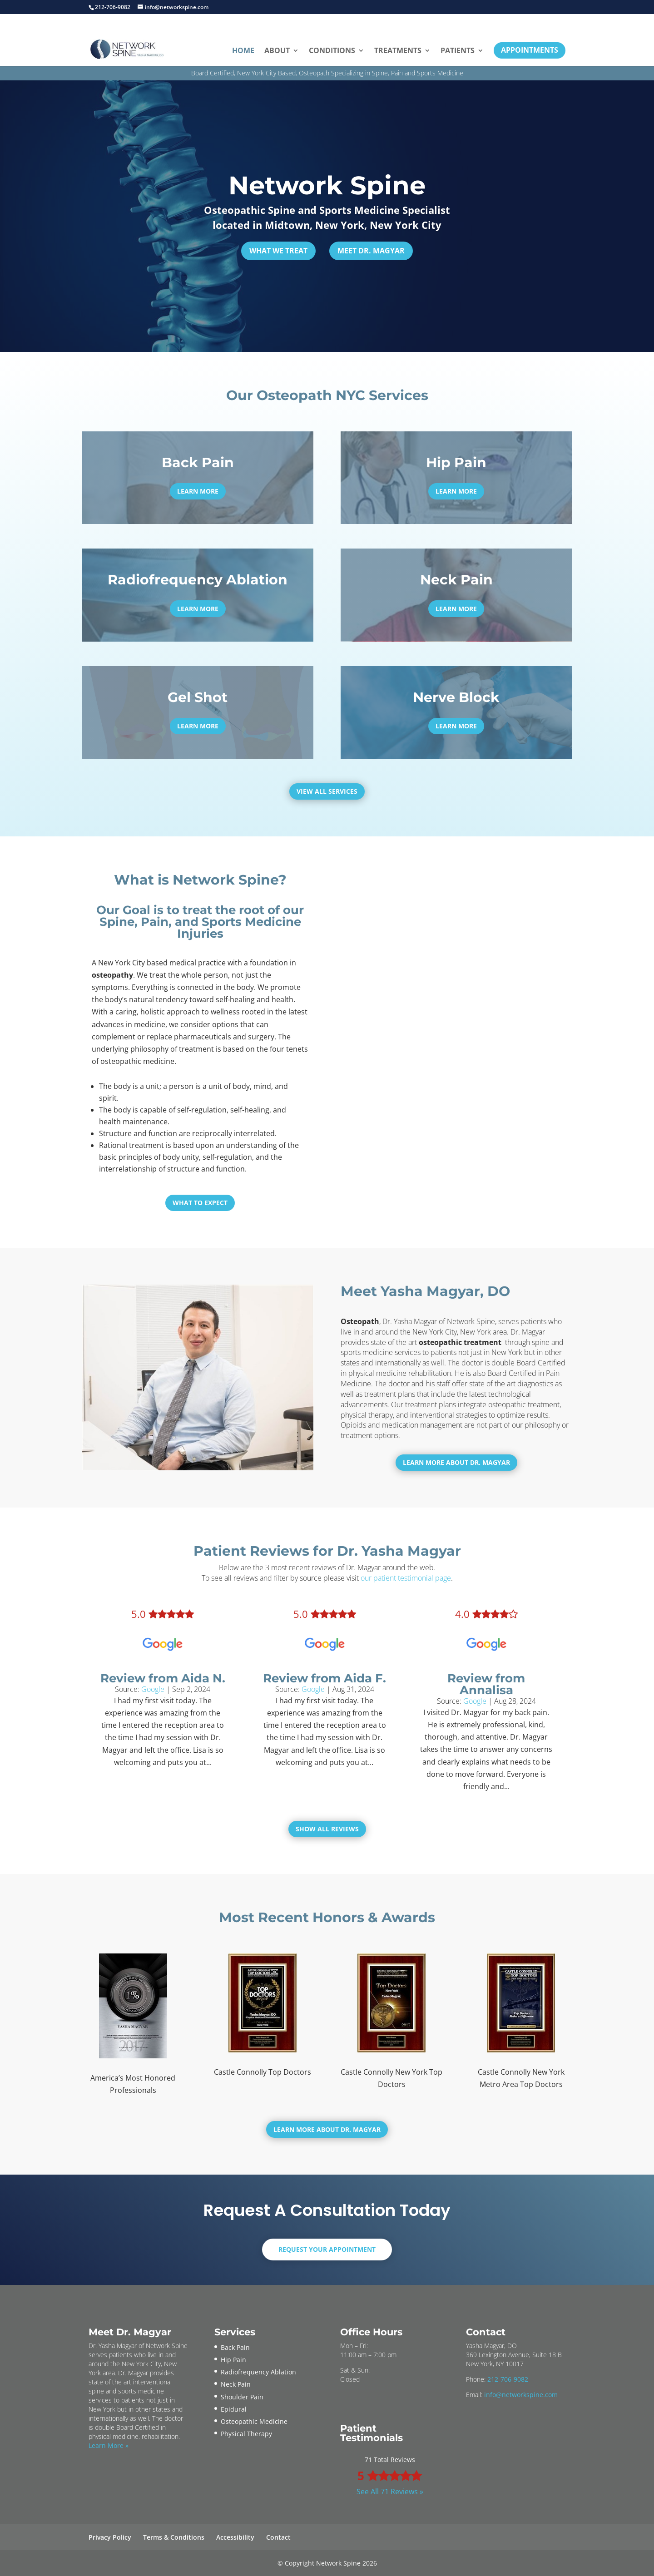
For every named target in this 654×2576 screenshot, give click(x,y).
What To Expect (200, 1202)
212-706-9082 (507, 2379)
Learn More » (109, 2445)
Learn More (197, 491)
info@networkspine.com (521, 2394)
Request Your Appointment (327, 2249)
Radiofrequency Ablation (258, 2372)
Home (243, 50)
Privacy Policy (110, 2537)
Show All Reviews (327, 1828)
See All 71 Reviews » (390, 2492)
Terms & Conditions (173, 2537)
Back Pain (235, 2347)
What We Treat (278, 251)
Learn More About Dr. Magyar (456, 1462)
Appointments (529, 50)
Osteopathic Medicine (254, 2421)
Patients (458, 50)
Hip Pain (233, 2359)
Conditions (332, 50)
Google (152, 1689)
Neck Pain (236, 2384)
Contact (278, 2537)
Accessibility (235, 2537)
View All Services (327, 791)
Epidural (234, 2409)
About (277, 50)
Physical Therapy (246, 2433)
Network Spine (327, 185)
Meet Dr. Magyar (371, 251)
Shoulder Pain (242, 2397)
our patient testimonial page (406, 1578)
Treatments (397, 50)
